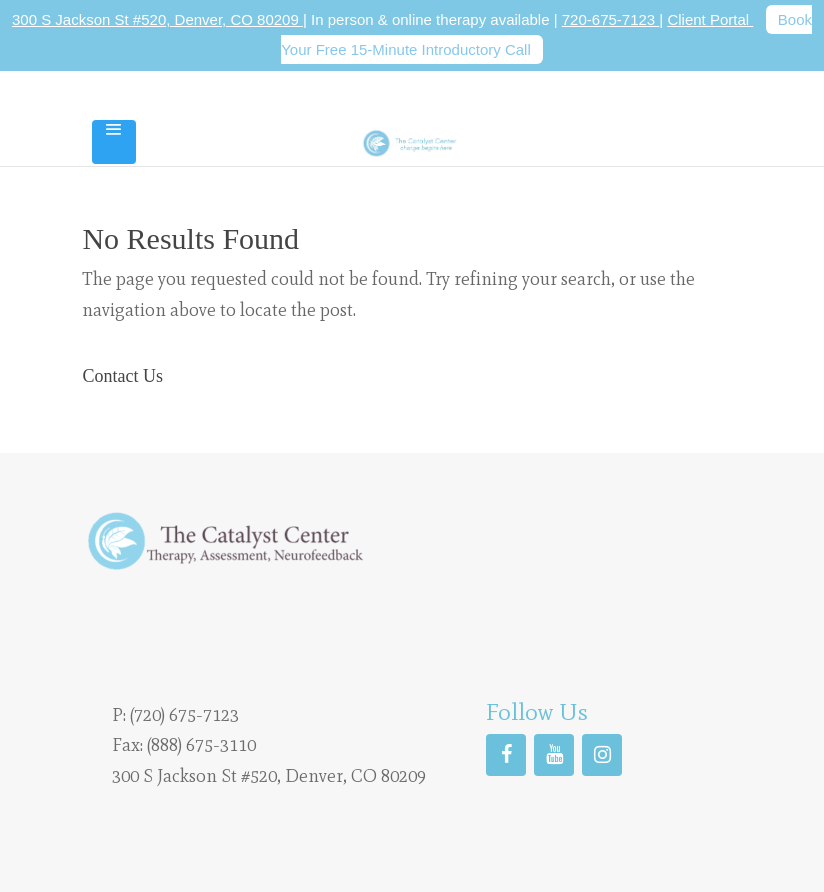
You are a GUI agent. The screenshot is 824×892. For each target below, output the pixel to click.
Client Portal (710, 19)
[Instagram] (602, 755)
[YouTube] (554, 755)
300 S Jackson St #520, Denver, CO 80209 (157, 19)
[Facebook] (506, 755)
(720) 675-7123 (184, 715)
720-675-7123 (611, 19)
